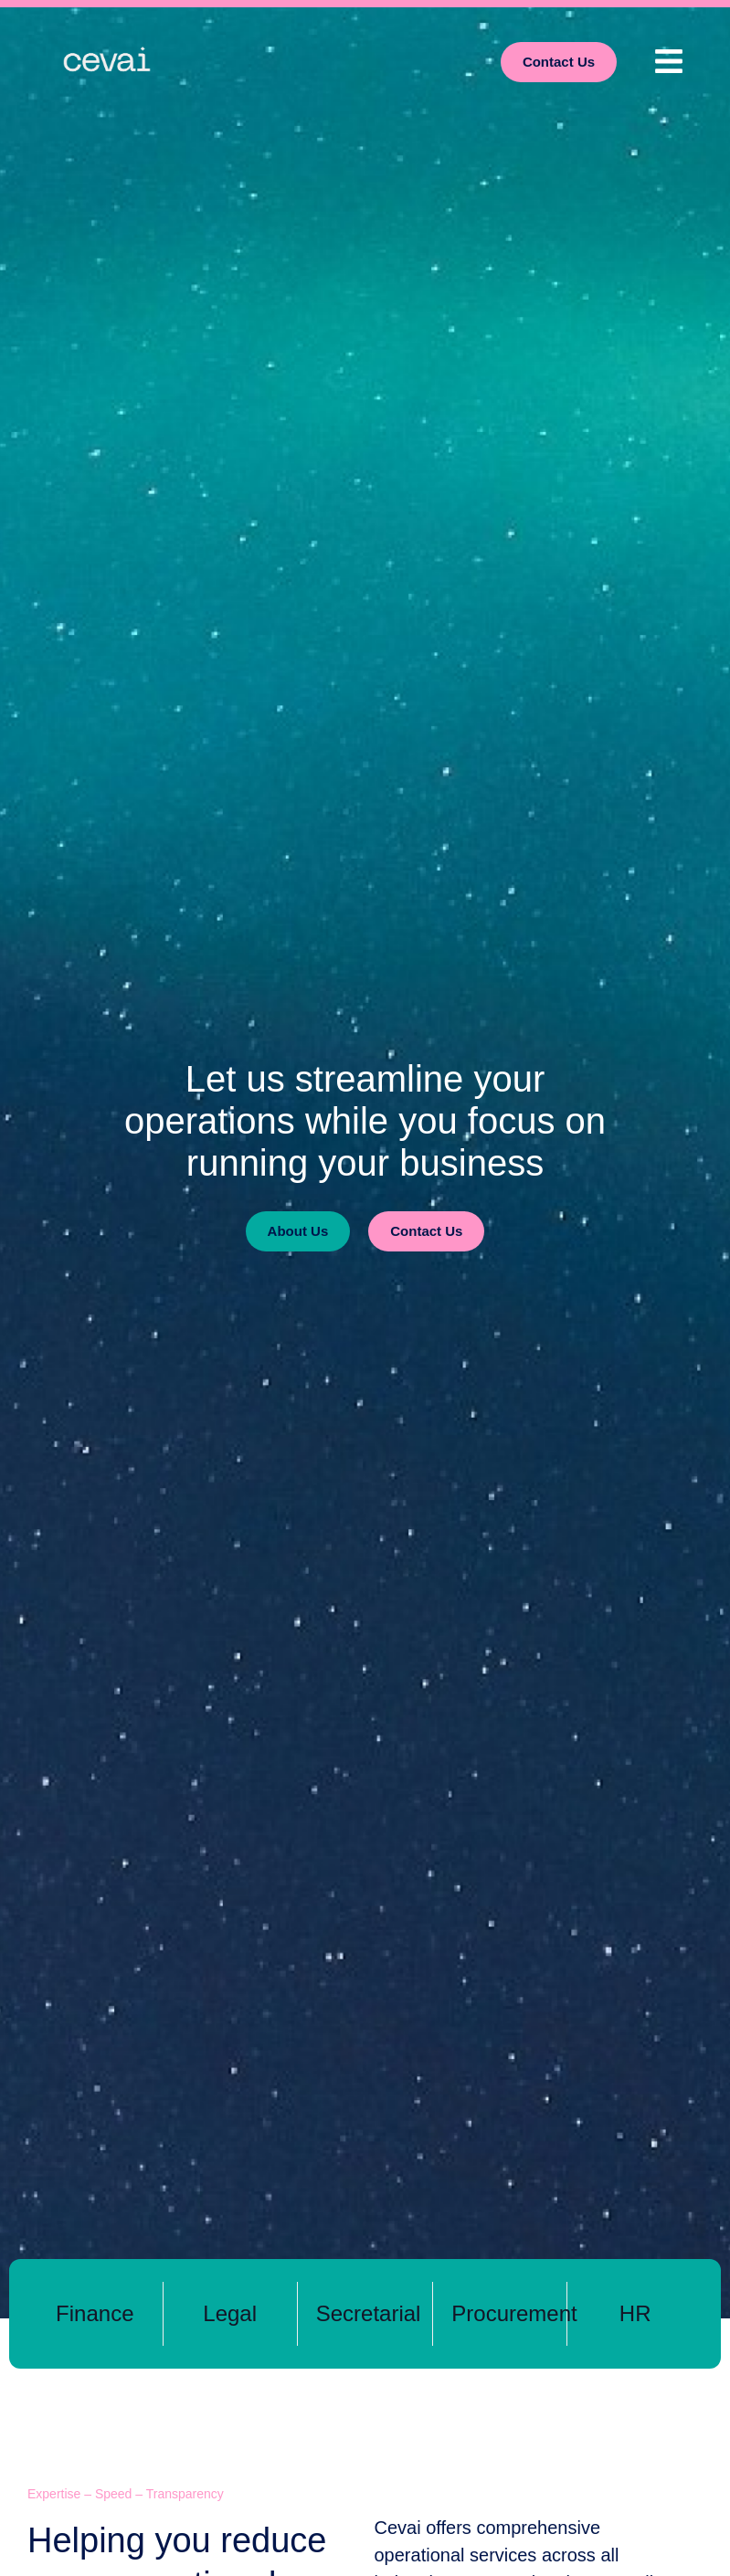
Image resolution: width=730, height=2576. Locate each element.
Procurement (514, 2313)
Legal (230, 2313)
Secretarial (368, 2313)
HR (635, 2313)
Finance (94, 2313)
